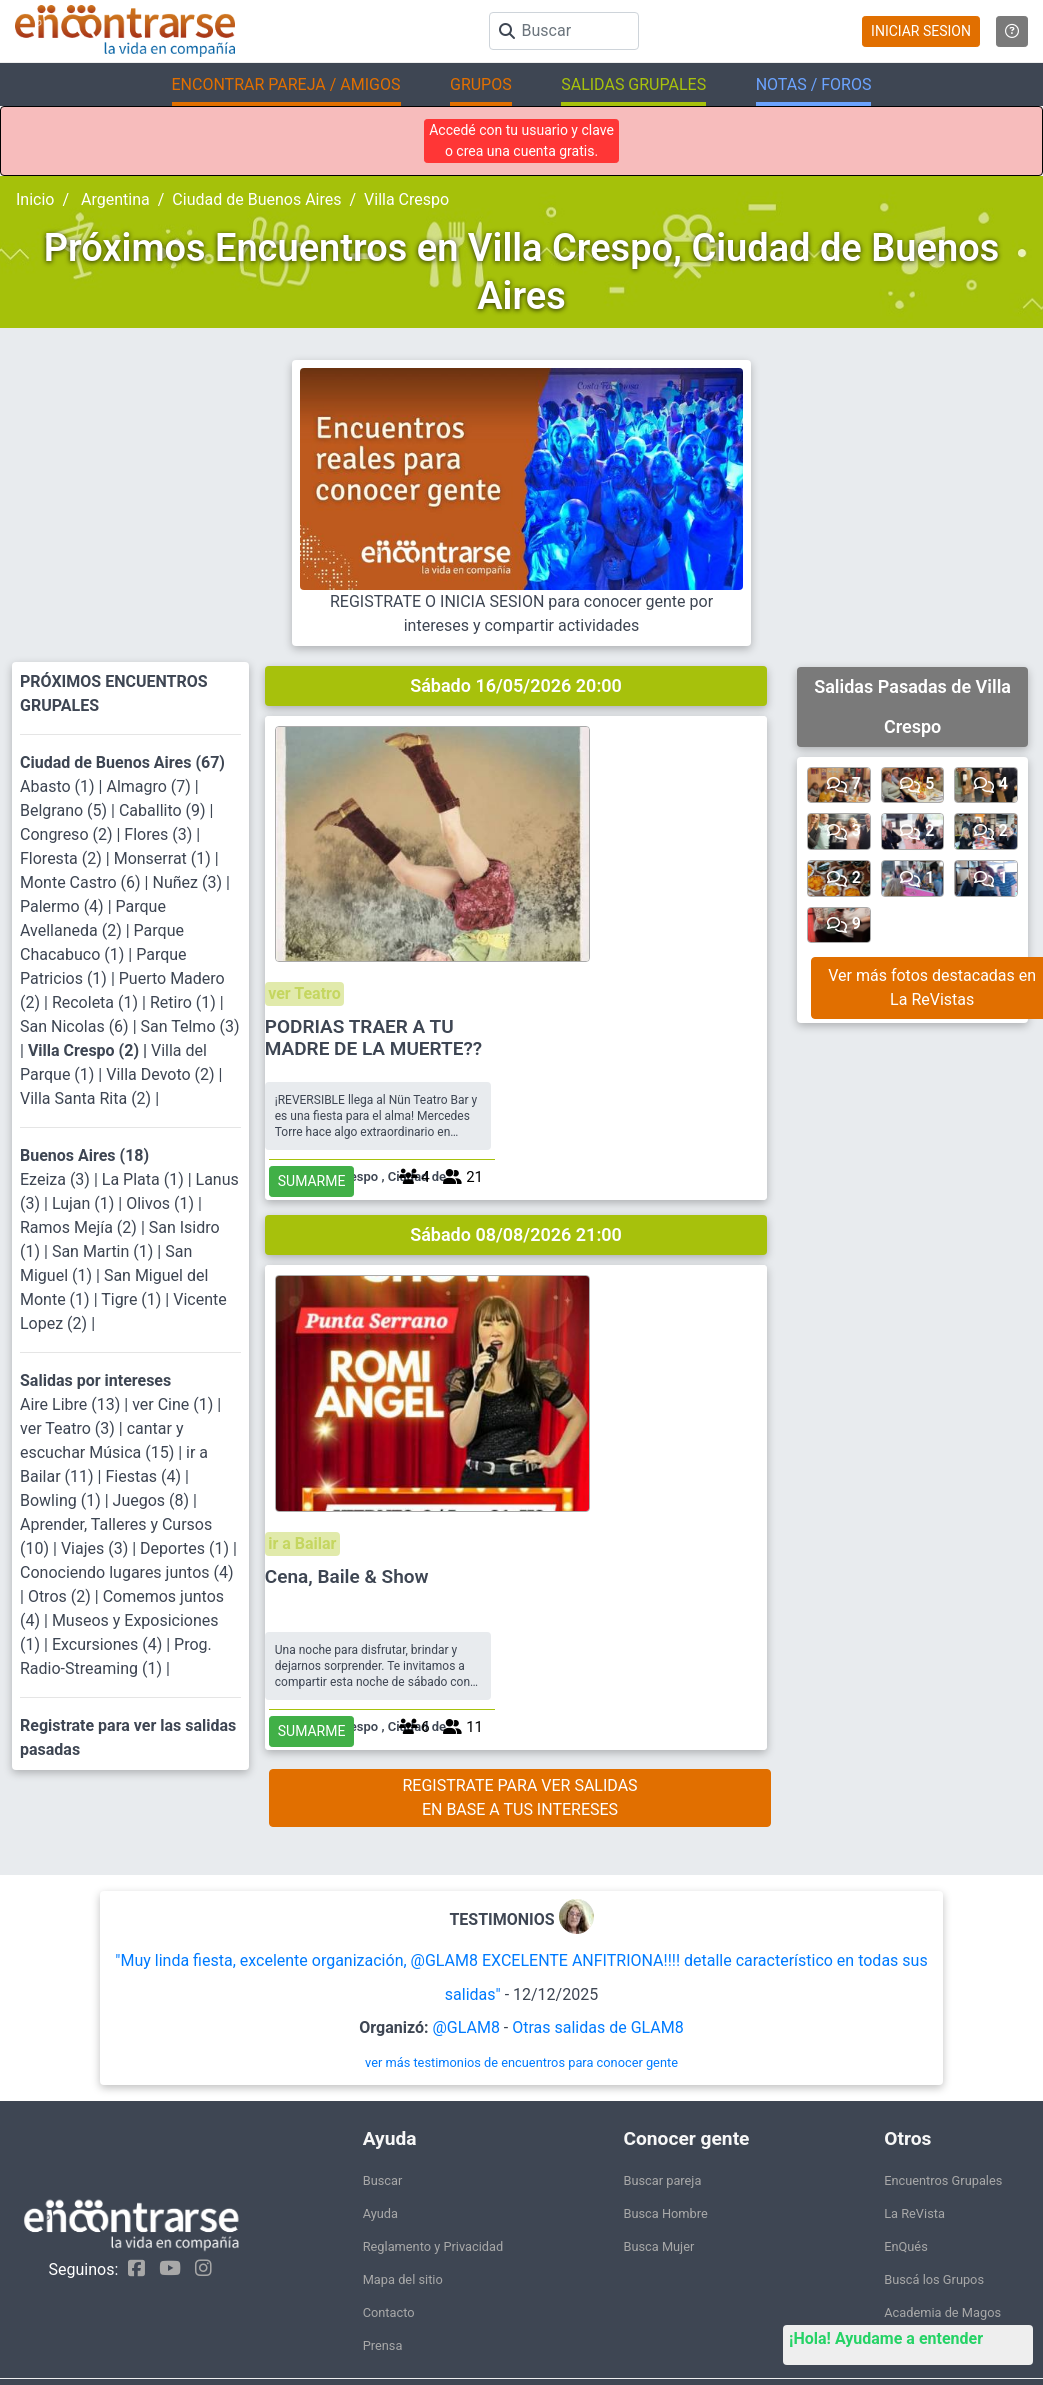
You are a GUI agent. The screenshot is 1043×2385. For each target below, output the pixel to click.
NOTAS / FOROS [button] (814, 84)
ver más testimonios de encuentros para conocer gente (521, 1993)
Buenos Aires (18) (84, 1155)
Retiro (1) (185, 1002)
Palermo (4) (64, 906)
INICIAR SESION (921, 31)
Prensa (383, 2276)
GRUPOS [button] (481, 84)
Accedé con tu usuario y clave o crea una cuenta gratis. (521, 140)
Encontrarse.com (267, 2337)
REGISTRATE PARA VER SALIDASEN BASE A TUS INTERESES (519, 1340)
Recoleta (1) (97, 1002)
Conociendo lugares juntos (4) (127, 1572)
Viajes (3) (96, 1548)
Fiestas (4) (145, 1476)
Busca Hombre (665, 2144)
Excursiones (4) (109, 1644)
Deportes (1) (186, 1548)
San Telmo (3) (190, 1026)
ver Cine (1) (174, 1404)
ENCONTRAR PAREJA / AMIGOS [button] (286, 84)
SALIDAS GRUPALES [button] (633, 84)
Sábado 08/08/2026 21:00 (516, 1006)
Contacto (389, 2243)
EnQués (906, 2177)
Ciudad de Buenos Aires (256, 199)
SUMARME (578, 952)
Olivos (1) (162, 1203)
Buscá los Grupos (934, 2210)
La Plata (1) (145, 1179)
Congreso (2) (68, 834)
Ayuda (380, 2144)
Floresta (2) (63, 858)
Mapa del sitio (403, 2210)
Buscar (383, 2111)
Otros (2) (61, 1596)
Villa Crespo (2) (85, 1050)
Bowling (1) (62, 1500)
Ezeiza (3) (57, 1179)
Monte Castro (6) (82, 882)
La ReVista (914, 2144)
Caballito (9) (164, 810)
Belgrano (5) (65, 810)
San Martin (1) (104, 1251)
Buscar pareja (662, 2111)
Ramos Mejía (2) (80, 1227)
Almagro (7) (150, 786)
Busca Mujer (658, 2177)
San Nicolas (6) (76, 1026)
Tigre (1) (133, 1299)
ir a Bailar (565, 1058)
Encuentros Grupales (943, 2111)
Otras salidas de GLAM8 (598, 1958)
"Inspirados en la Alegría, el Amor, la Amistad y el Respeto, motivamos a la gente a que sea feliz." (638, 2338)
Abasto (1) (59, 786)
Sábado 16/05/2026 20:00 (516, 685)
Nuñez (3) (188, 882)
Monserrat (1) (164, 858)
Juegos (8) (153, 1500)
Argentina (113, 199)
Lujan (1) (85, 1203)
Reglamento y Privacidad (433, 2177)
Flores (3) (160, 834)
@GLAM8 (465, 1958)
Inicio (35, 199)
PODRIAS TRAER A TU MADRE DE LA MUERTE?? (639, 782)
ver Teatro (567, 737)
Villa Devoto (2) (162, 1074)
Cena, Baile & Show (613, 1092)
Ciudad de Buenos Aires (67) (122, 762)
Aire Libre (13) (72, 1404)
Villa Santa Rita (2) (87, 1098)
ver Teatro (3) (69, 1428)
